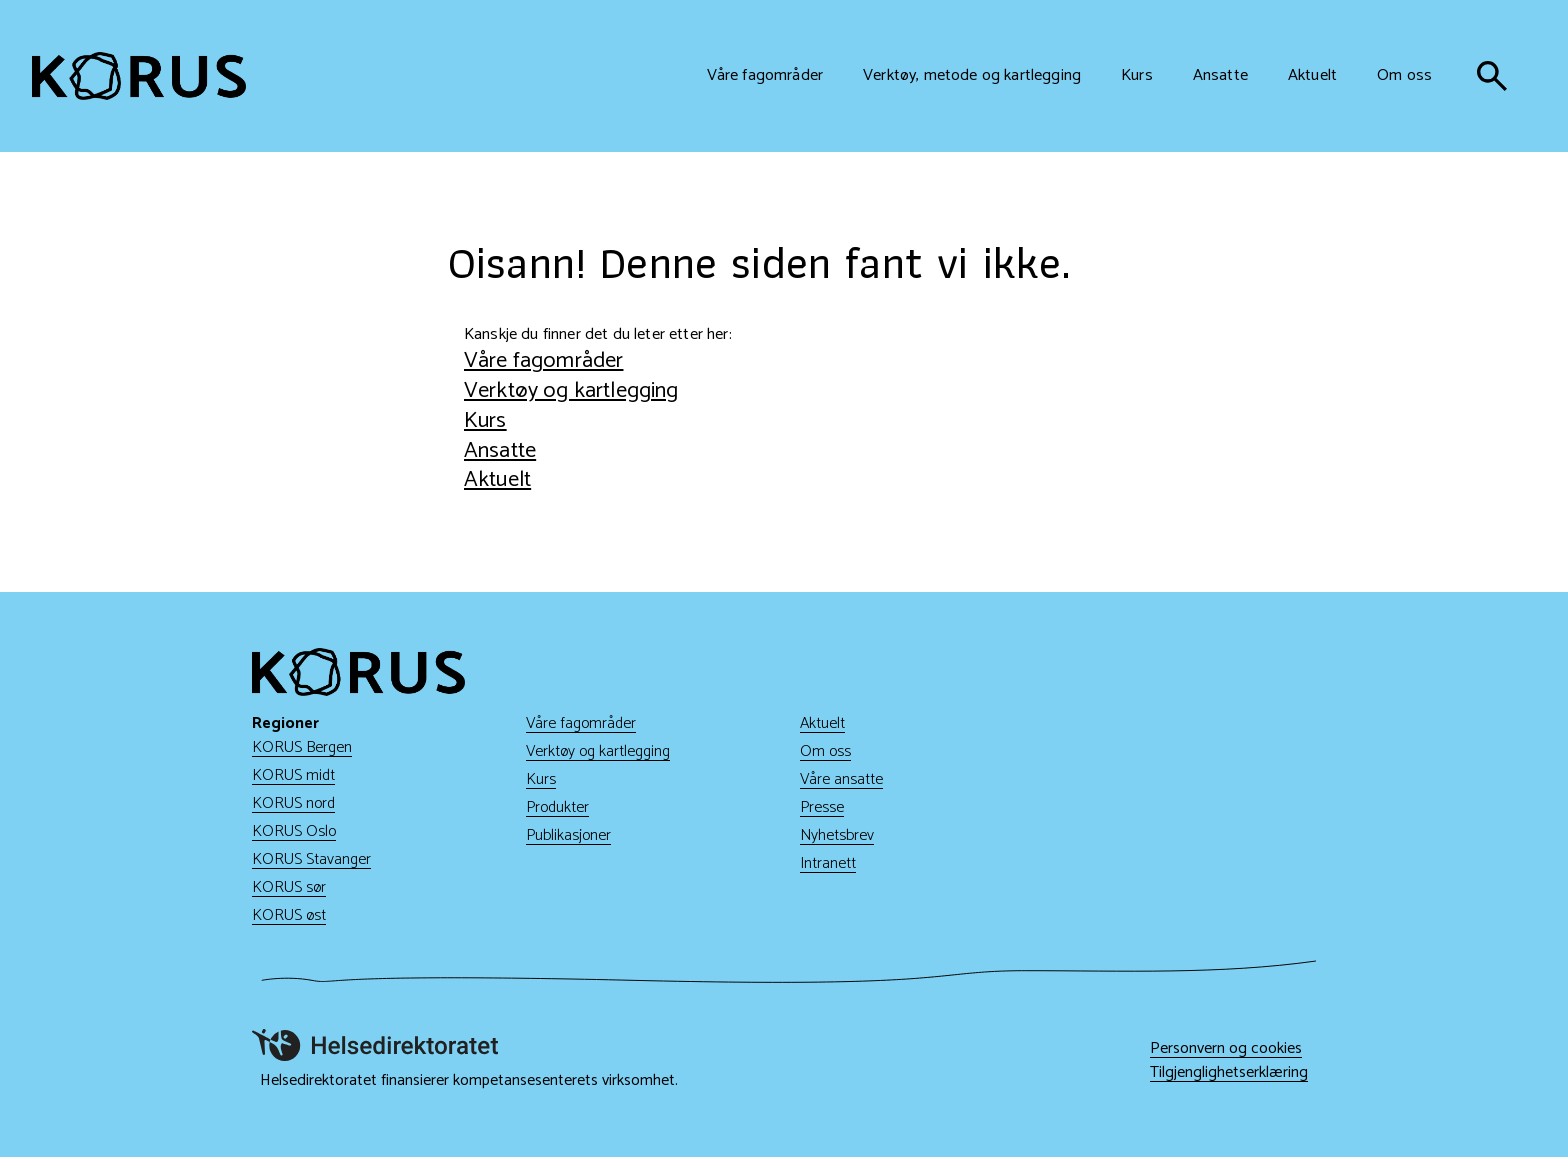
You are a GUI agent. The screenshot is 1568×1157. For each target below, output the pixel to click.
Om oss (825, 751)
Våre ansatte (841, 779)
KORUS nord (293, 803)
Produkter (557, 807)
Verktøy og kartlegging (571, 390)
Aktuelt (497, 479)
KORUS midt (293, 775)
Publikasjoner (568, 835)
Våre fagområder (543, 360)
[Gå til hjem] (139, 76)
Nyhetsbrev (837, 835)
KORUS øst (289, 915)
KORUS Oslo (294, 831)
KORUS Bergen (302, 747)
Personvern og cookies (1226, 1049)
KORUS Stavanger (311, 859)
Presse (822, 807)
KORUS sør (289, 887)
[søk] (1492, 76)
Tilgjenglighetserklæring (1229, 1073)
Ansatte (500, 450)
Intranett (828, 863)
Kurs (485, 420)
